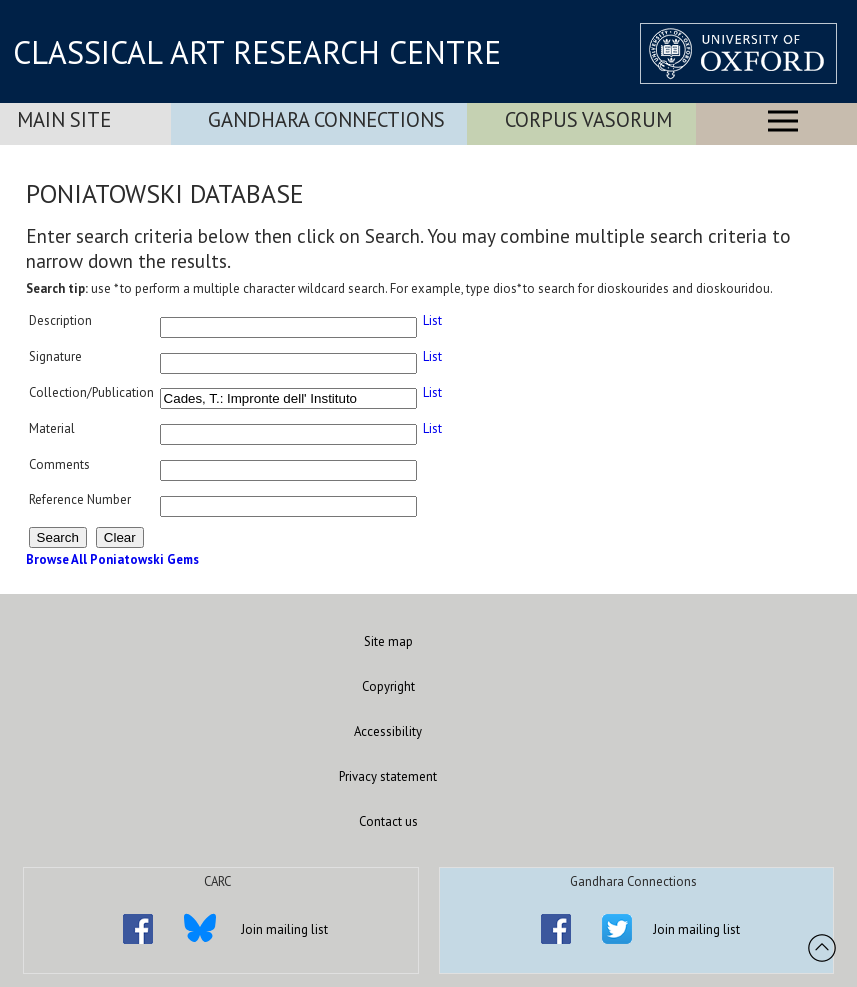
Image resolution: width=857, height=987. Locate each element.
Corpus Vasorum (588, 119)
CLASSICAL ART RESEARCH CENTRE (257, 52)
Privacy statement (388, 776)
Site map (388, 641)
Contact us (388, 821)
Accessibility (388, 731)
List (432, 320)
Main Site (64, 119)
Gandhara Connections (326, 119)
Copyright (388, 686)
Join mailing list (284, 929)
